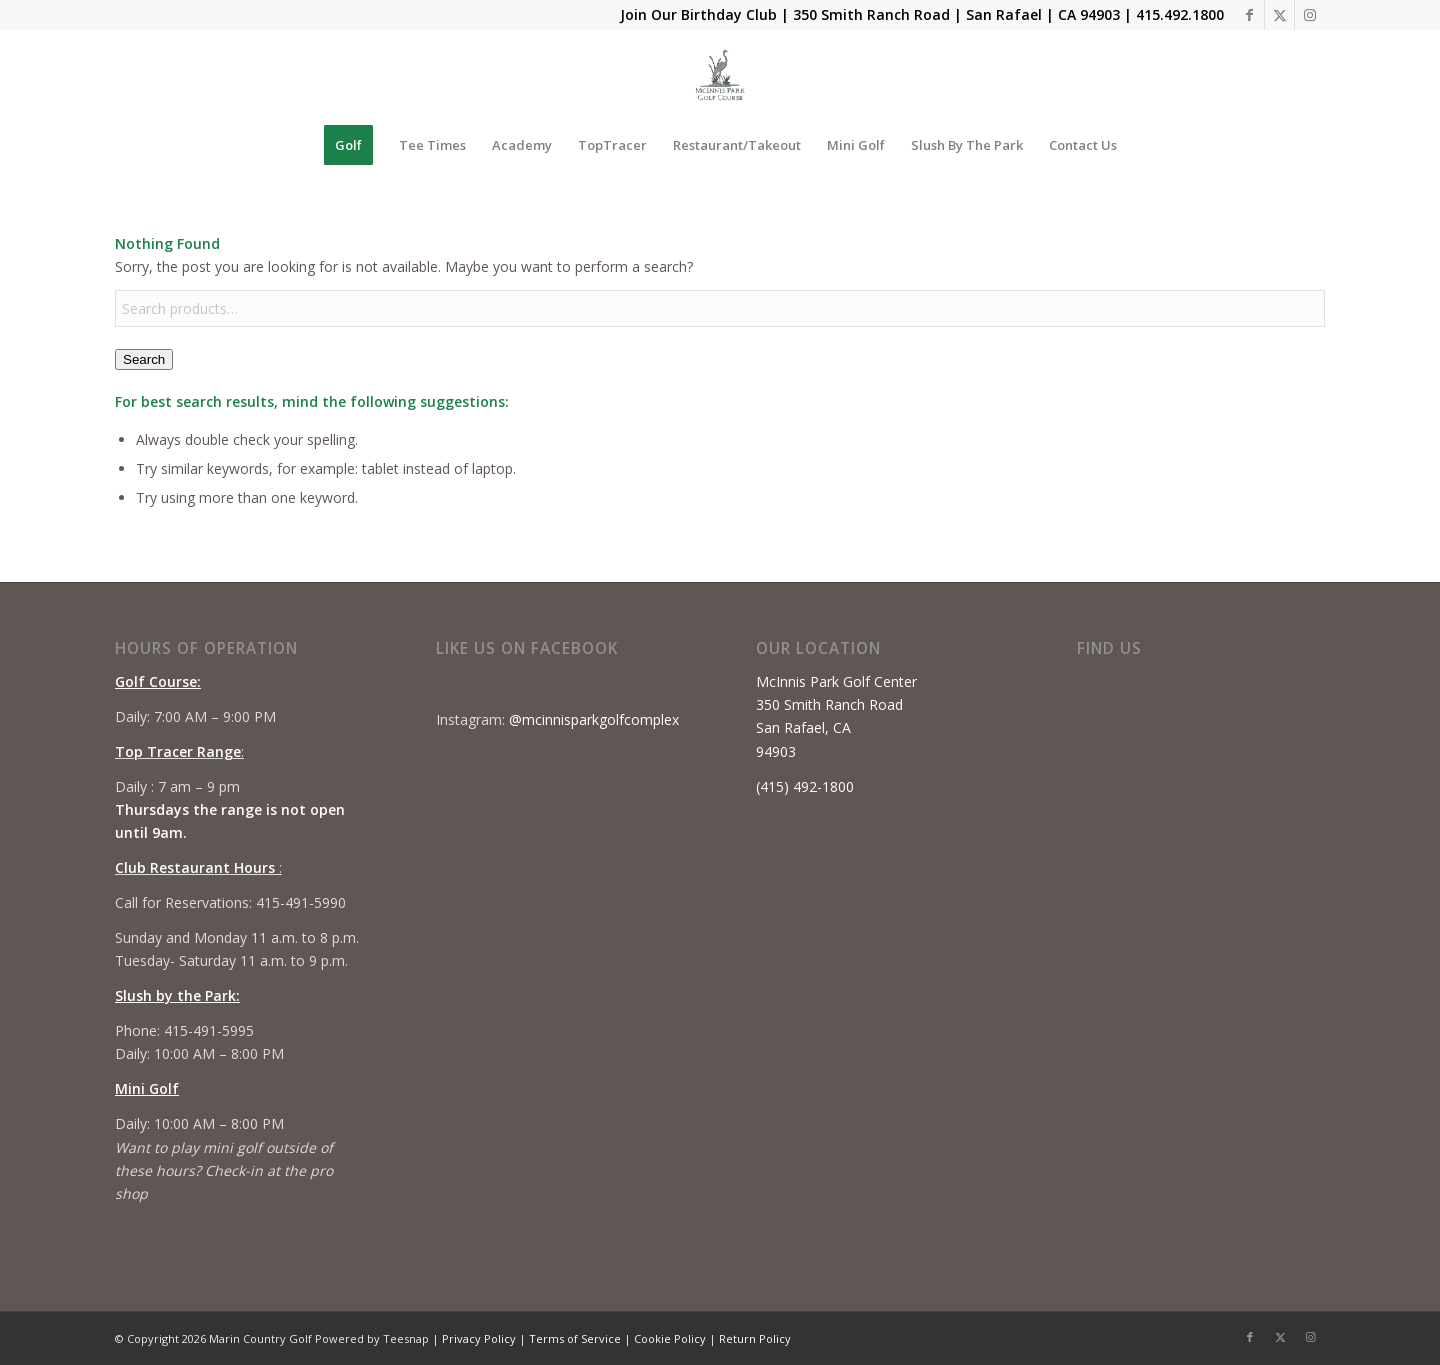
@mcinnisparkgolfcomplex (594, 719)
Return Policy (755, 1338)
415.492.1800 (1180, 14)
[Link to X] (1279, 15)
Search (144, 359)
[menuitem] (348, 145)
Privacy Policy (479, 1338)
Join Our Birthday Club (698, 14)
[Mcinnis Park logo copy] (720, 75)
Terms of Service (575, 1338)
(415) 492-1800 (805, 786)
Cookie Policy (670, 1338)
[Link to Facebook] (1249, 15)
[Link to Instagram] (1310, 15)
